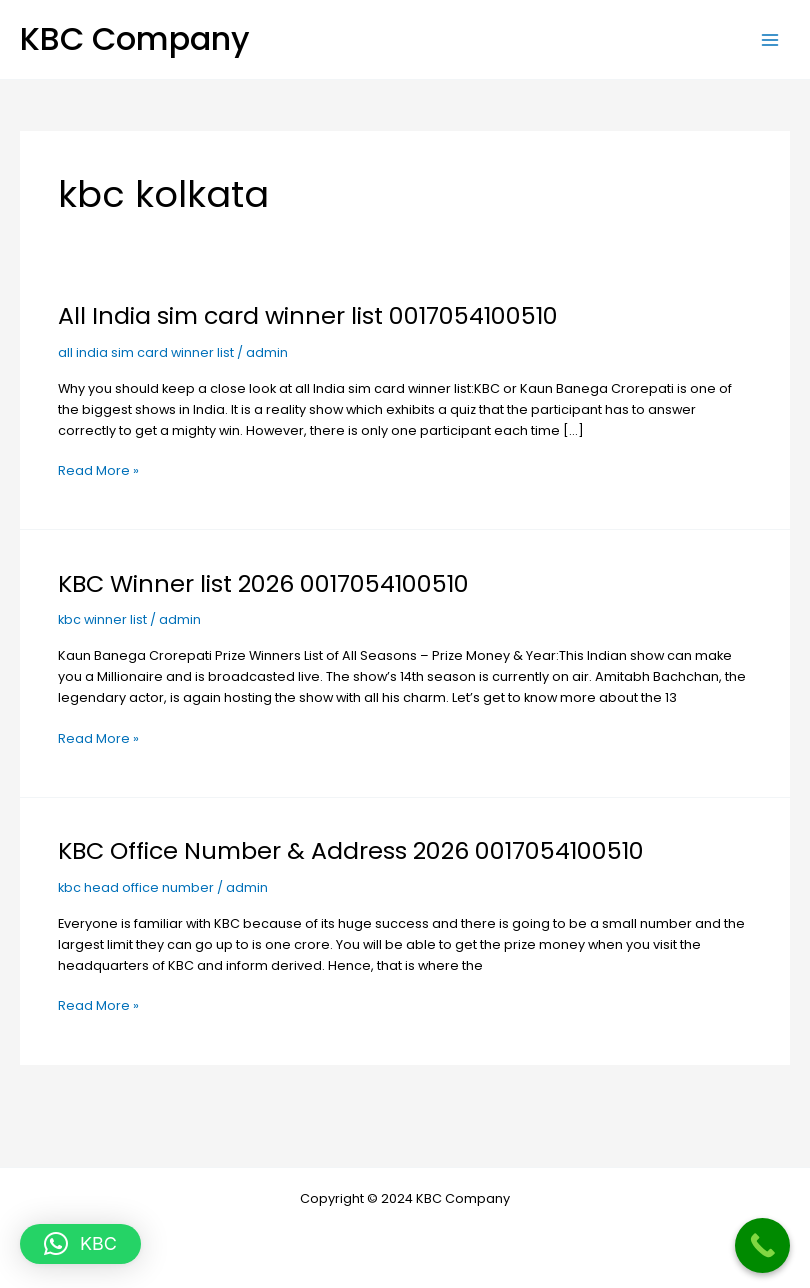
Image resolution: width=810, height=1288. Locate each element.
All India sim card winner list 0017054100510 (308, 315)
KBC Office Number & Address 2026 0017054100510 (351, 850)
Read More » (98, 469)
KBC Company (135, 38)
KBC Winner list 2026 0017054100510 (263, 583)
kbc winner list (102, 619)
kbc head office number (136, 887)
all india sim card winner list (146, 352)
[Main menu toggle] (770, 39)
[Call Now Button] (762, 1245)
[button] (80, 1244)
